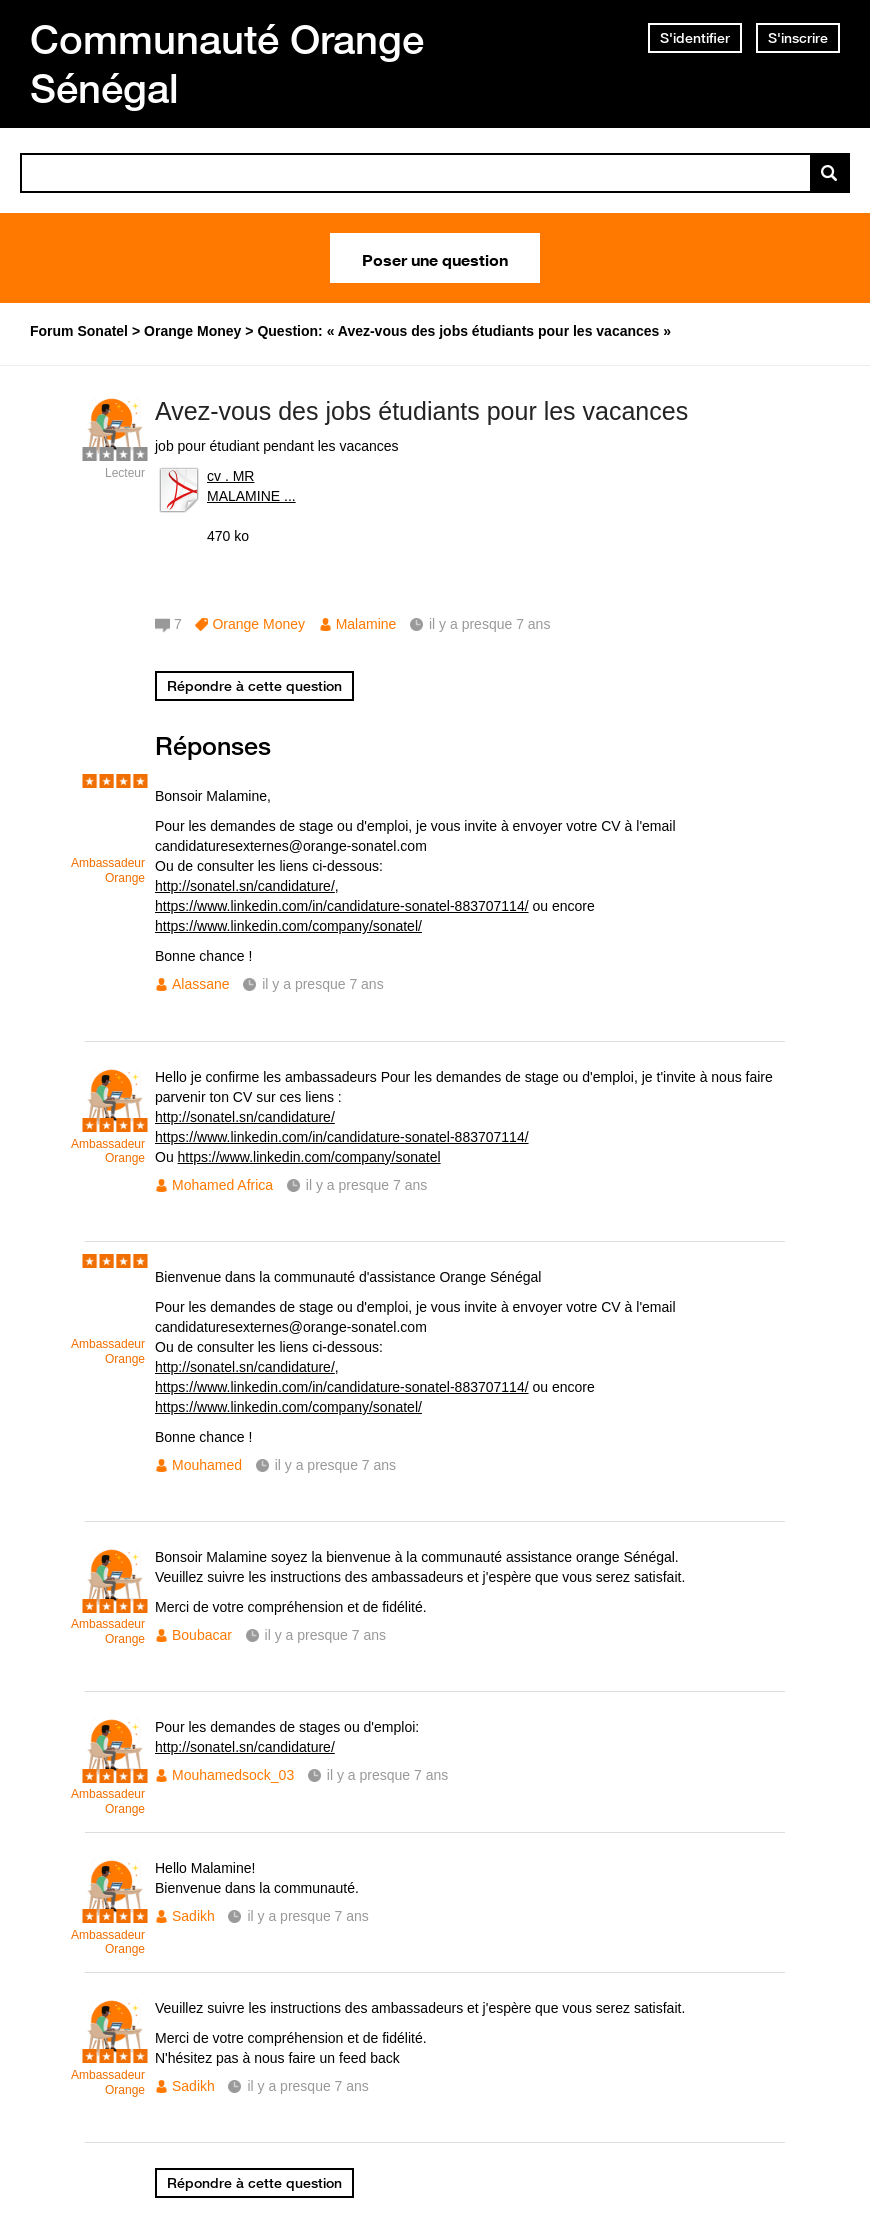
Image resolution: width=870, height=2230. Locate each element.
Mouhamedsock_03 (233, 1775)
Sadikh (193, 1916)
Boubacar (202, 1635)
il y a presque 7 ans (322, 984)
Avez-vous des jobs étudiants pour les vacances (421, 411)
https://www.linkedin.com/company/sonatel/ (288, 926)
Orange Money (258, 624)
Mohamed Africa (222, 1185)
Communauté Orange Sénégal (227, 63)
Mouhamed (207, 1465)
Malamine (366, 624)
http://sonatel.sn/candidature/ (245, 886)
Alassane (201, 984)
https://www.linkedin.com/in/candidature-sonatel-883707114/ (342, 906)
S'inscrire (798, 38)
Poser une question (435, 258)
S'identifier (695, 38)
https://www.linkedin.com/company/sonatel (309, 1157)
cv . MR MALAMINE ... (251, 486)
